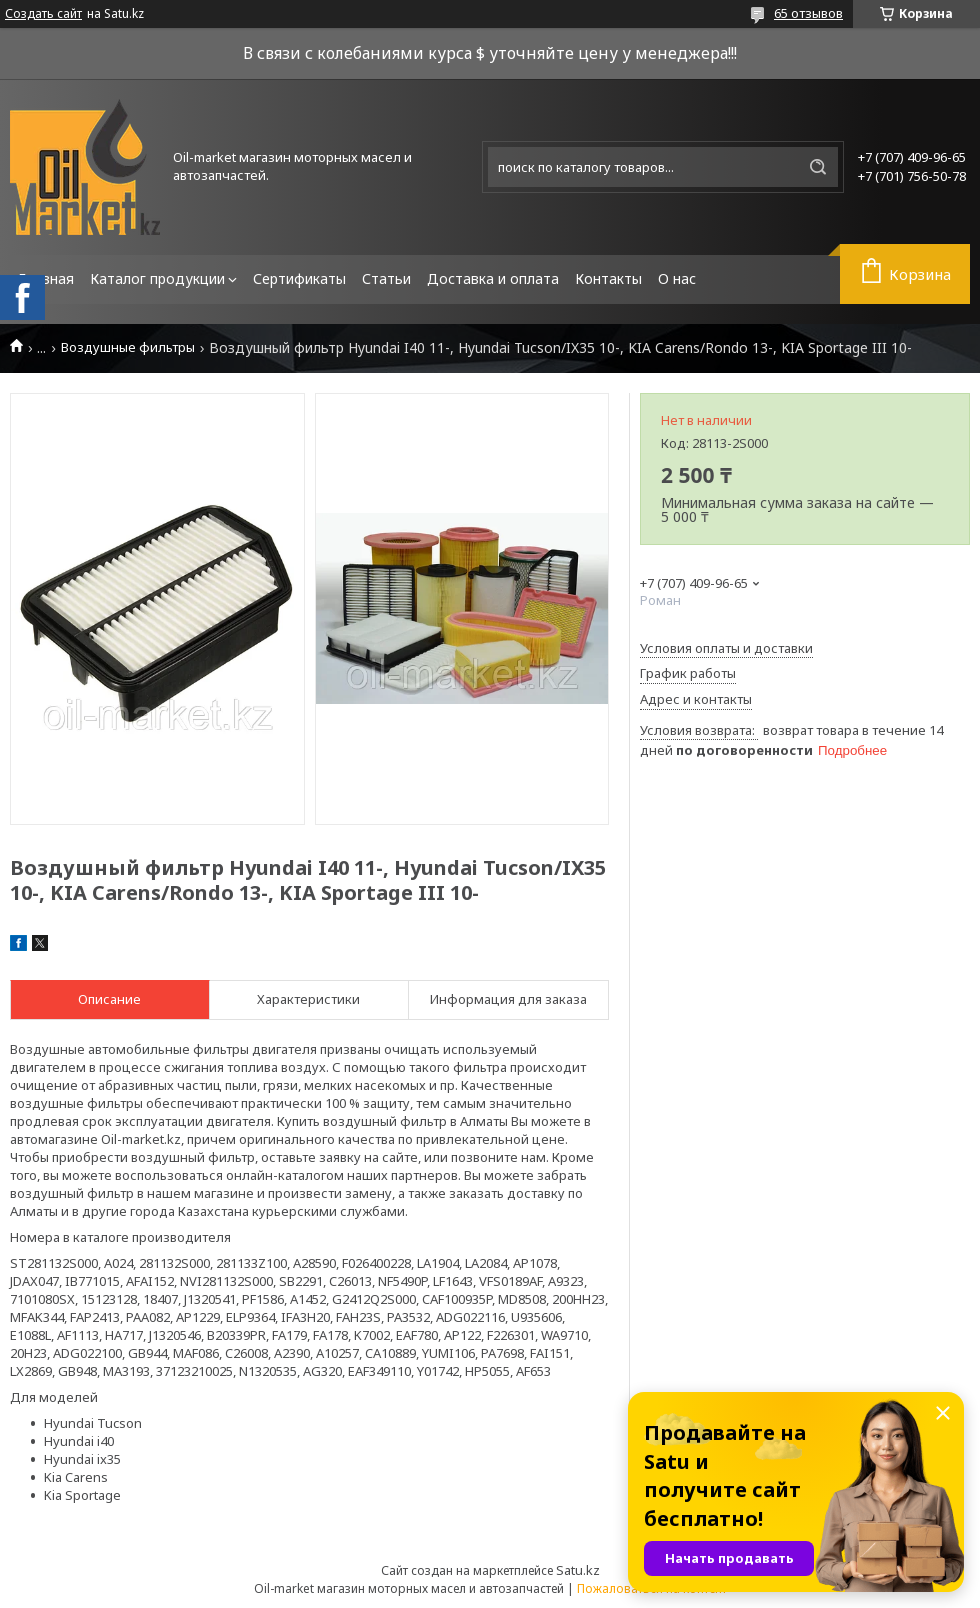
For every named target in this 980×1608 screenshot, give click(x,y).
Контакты (608, 278)
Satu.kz (578, 1570)
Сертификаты (299, 278)
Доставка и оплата (493, 278)
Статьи (386, 278)
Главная (46, 278)
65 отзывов (808, 13)
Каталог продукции (157, 278)
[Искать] (818, 167)
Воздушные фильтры (128, 347)
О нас (677, 278)
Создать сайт (43, 14)
